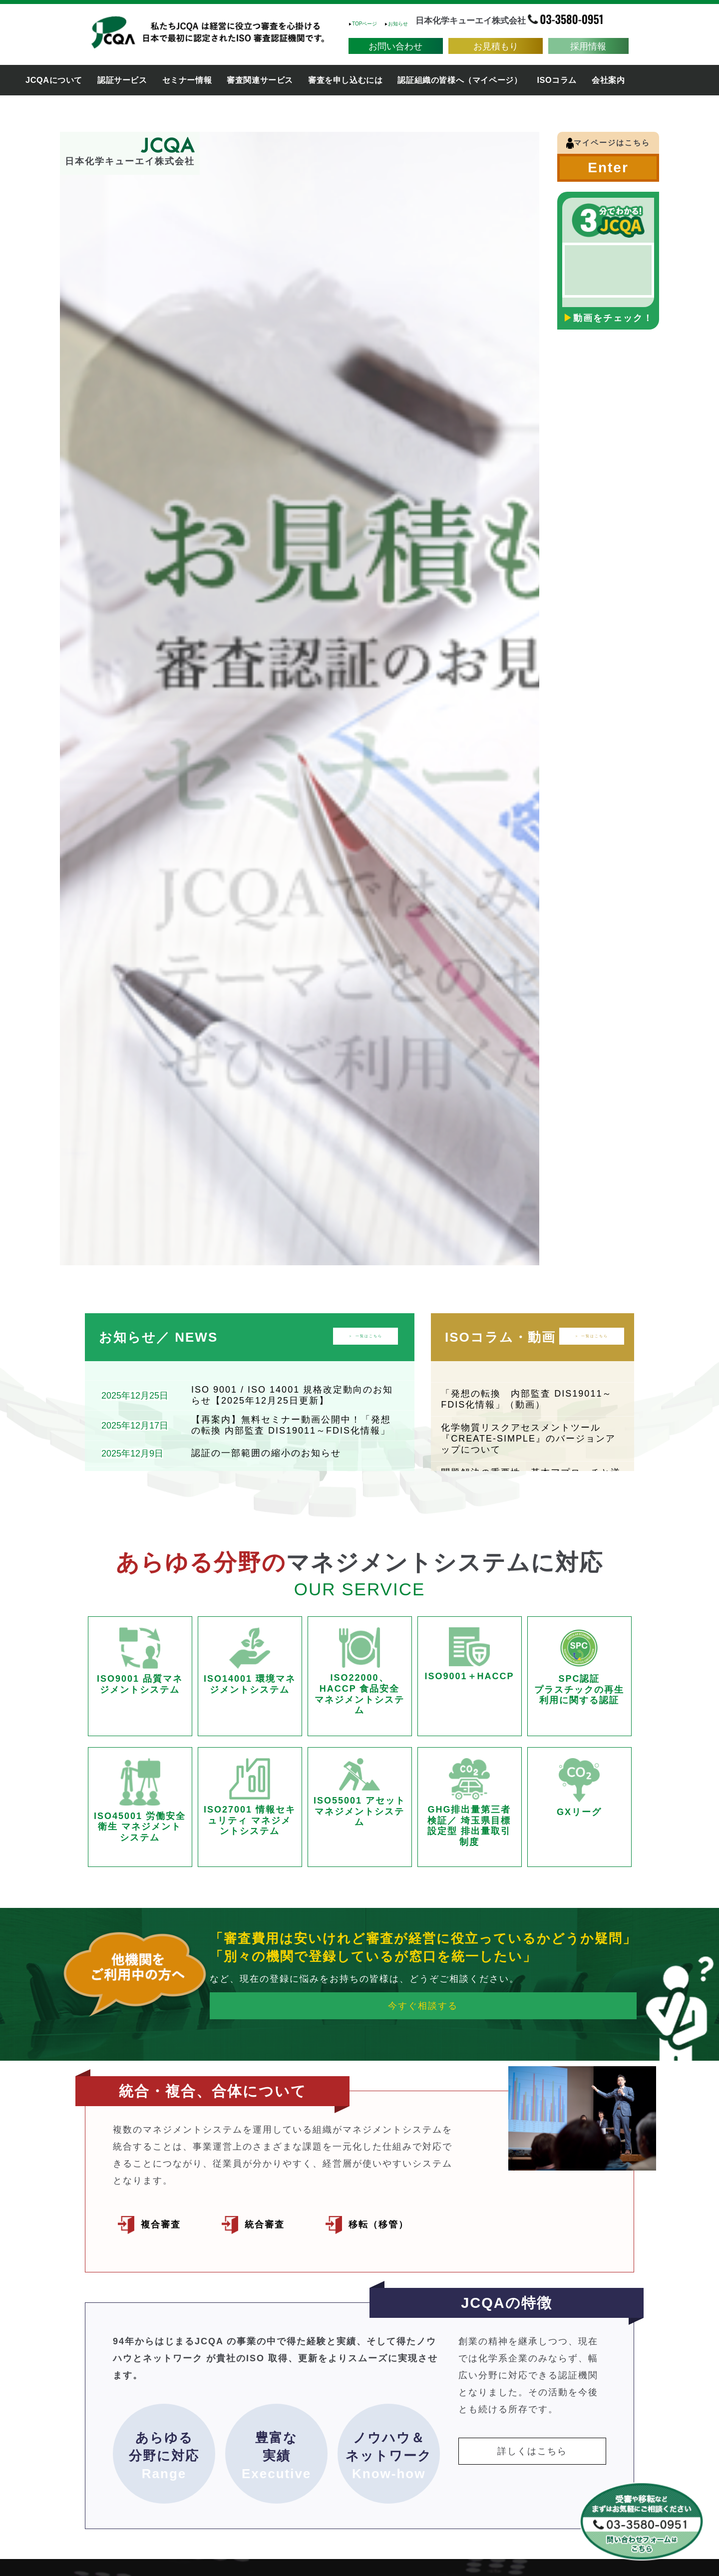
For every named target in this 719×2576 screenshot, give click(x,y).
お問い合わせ (395, 45)
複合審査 (169, 2222)
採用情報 (588, 45)
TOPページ (363, 23)
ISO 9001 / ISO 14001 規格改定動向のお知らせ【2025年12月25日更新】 (292, 1395)
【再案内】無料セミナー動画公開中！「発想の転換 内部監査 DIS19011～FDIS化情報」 (291, 1425)
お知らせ (396, 23)
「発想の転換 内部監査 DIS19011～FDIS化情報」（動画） (526, 1399)
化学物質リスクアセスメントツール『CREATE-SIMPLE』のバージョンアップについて (528, 1438)
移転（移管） (388, 2222)
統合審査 (272, 2222)
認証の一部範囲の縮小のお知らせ (266, 1453)
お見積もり (495, 45)
